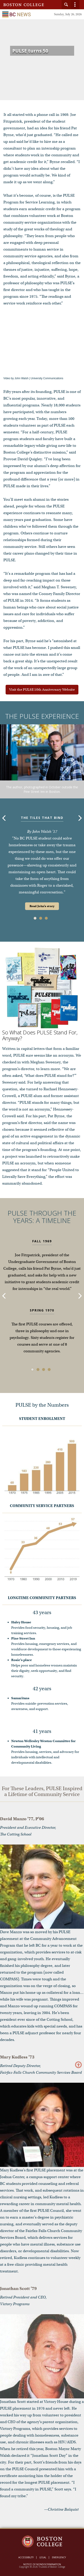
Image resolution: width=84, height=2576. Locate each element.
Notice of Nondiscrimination (42, 2564)
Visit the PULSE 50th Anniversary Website (42, 690)
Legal (42, 2557)
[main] (42, 1279)
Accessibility (26, 2557)
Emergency (59, 2557)
